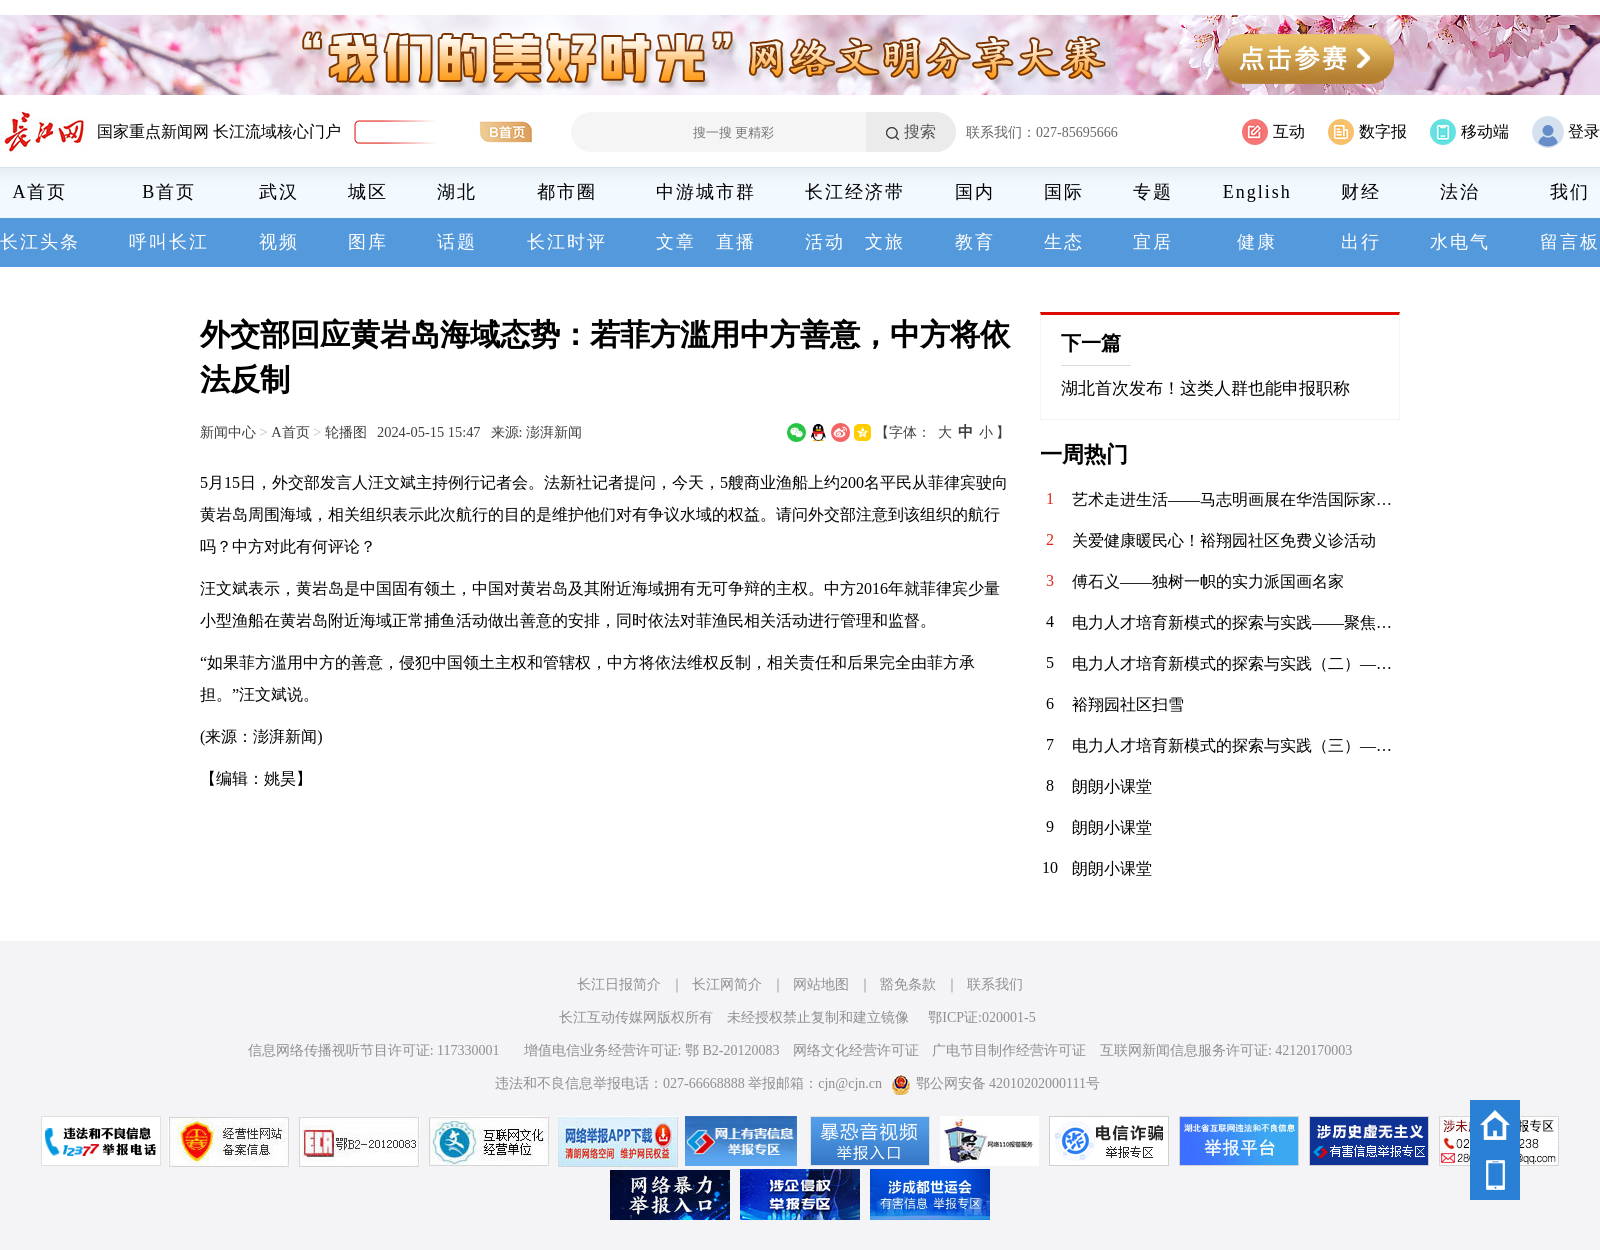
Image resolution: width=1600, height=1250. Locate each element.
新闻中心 (228, 432)
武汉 (279, 192)
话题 (457, 242)
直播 (736, 242)
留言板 (1570, 242)
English (1257, 192)
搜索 (920, 131)
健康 (1257, 242)
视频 (279, 242)
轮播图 (346, 432)
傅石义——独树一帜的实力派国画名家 (1208, 581)
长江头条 (40, 242)
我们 (1570, 192)
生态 (1064, 242)
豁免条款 (908, 984)
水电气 (1460, 242)
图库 (368, 242)
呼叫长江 (169, 242)
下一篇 (1091, 343)
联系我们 (995, 984)
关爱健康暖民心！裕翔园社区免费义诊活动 (1224, 540)
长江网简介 (727, 984)
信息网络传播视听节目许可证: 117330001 (374, 1050)
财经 (1361, 192)
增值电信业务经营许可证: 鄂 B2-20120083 (652, 1050)
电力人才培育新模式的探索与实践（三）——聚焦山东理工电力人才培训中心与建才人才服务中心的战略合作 (1236, 745)
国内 (975, 192)
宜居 (1153, 242)
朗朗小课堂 (1112, 786)
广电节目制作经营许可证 (1009, 1050)
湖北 (457, 192)
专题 (1153, 192)
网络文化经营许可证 (856, 1050)
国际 (1064, 192)
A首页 (40, 192)
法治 (1460, 192)
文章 (676, 242)
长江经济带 (855, 192)
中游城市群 (706, 192)
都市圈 (567, 192)
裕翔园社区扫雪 (1128, 704)
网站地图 (821, 984)
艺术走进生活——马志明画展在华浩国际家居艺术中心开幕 (1236, 499)
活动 (825, 242)
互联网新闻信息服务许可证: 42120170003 (1226, 1050)
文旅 (885, 242)
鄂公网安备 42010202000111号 (995, 1083)
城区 (368, 192)
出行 (1361, 242)
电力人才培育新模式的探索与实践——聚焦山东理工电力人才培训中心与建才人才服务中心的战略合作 (1236, 622)
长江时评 (567, 242)
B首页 (169, 192)
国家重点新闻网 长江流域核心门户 (219, 131)
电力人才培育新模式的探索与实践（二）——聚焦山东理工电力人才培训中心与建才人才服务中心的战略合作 (1236, 663)
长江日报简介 (619, 984)
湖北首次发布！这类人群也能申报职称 (1205, 388)
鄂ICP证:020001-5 (981, 1017)
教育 (975, 242)
